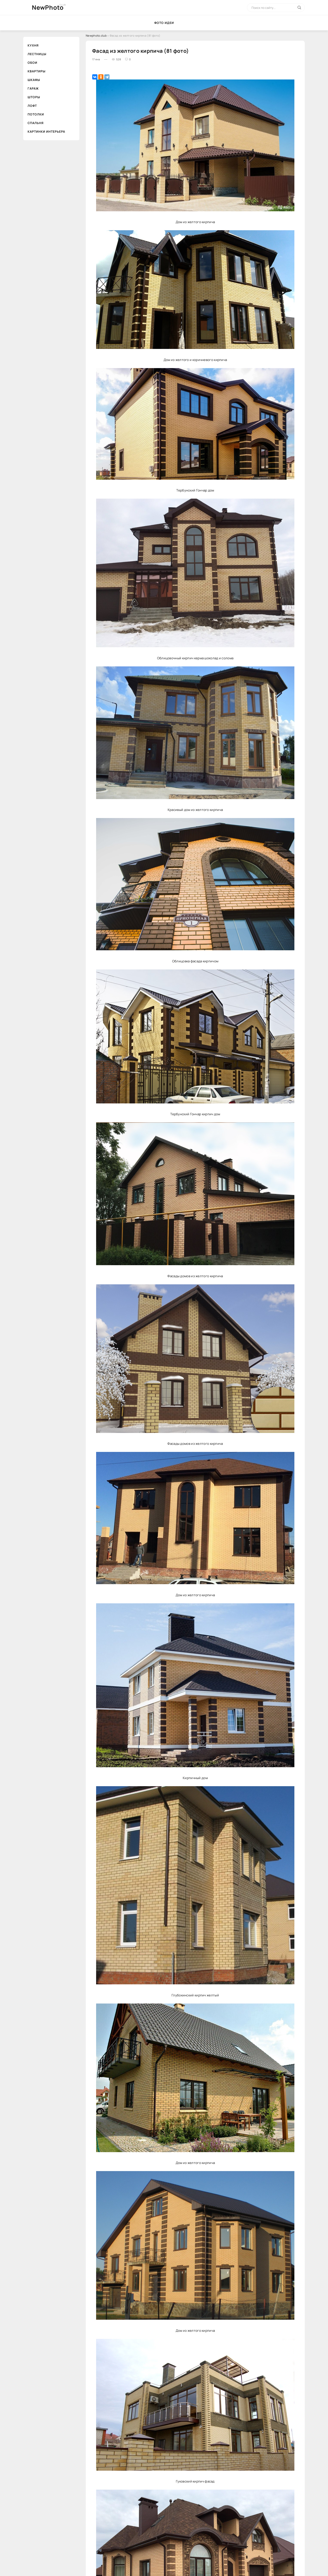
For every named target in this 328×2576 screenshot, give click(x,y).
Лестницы (37, 54)
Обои (32, 63)
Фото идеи (164, 23)
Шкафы (34, 80)
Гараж (33, 88)
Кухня (33, 45)
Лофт (32, 106)
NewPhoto (48, 7)
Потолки (36, 114)
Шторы (34, 97)
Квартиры (36, 71)
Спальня (36, 123)
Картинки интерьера (46, 131)
